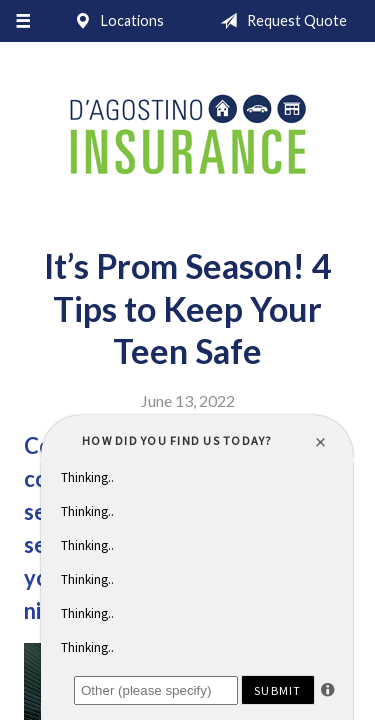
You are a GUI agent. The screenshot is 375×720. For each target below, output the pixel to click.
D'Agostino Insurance (188, 136)
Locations (115, 21)
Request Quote (279, 21)
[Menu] (22, 21)
